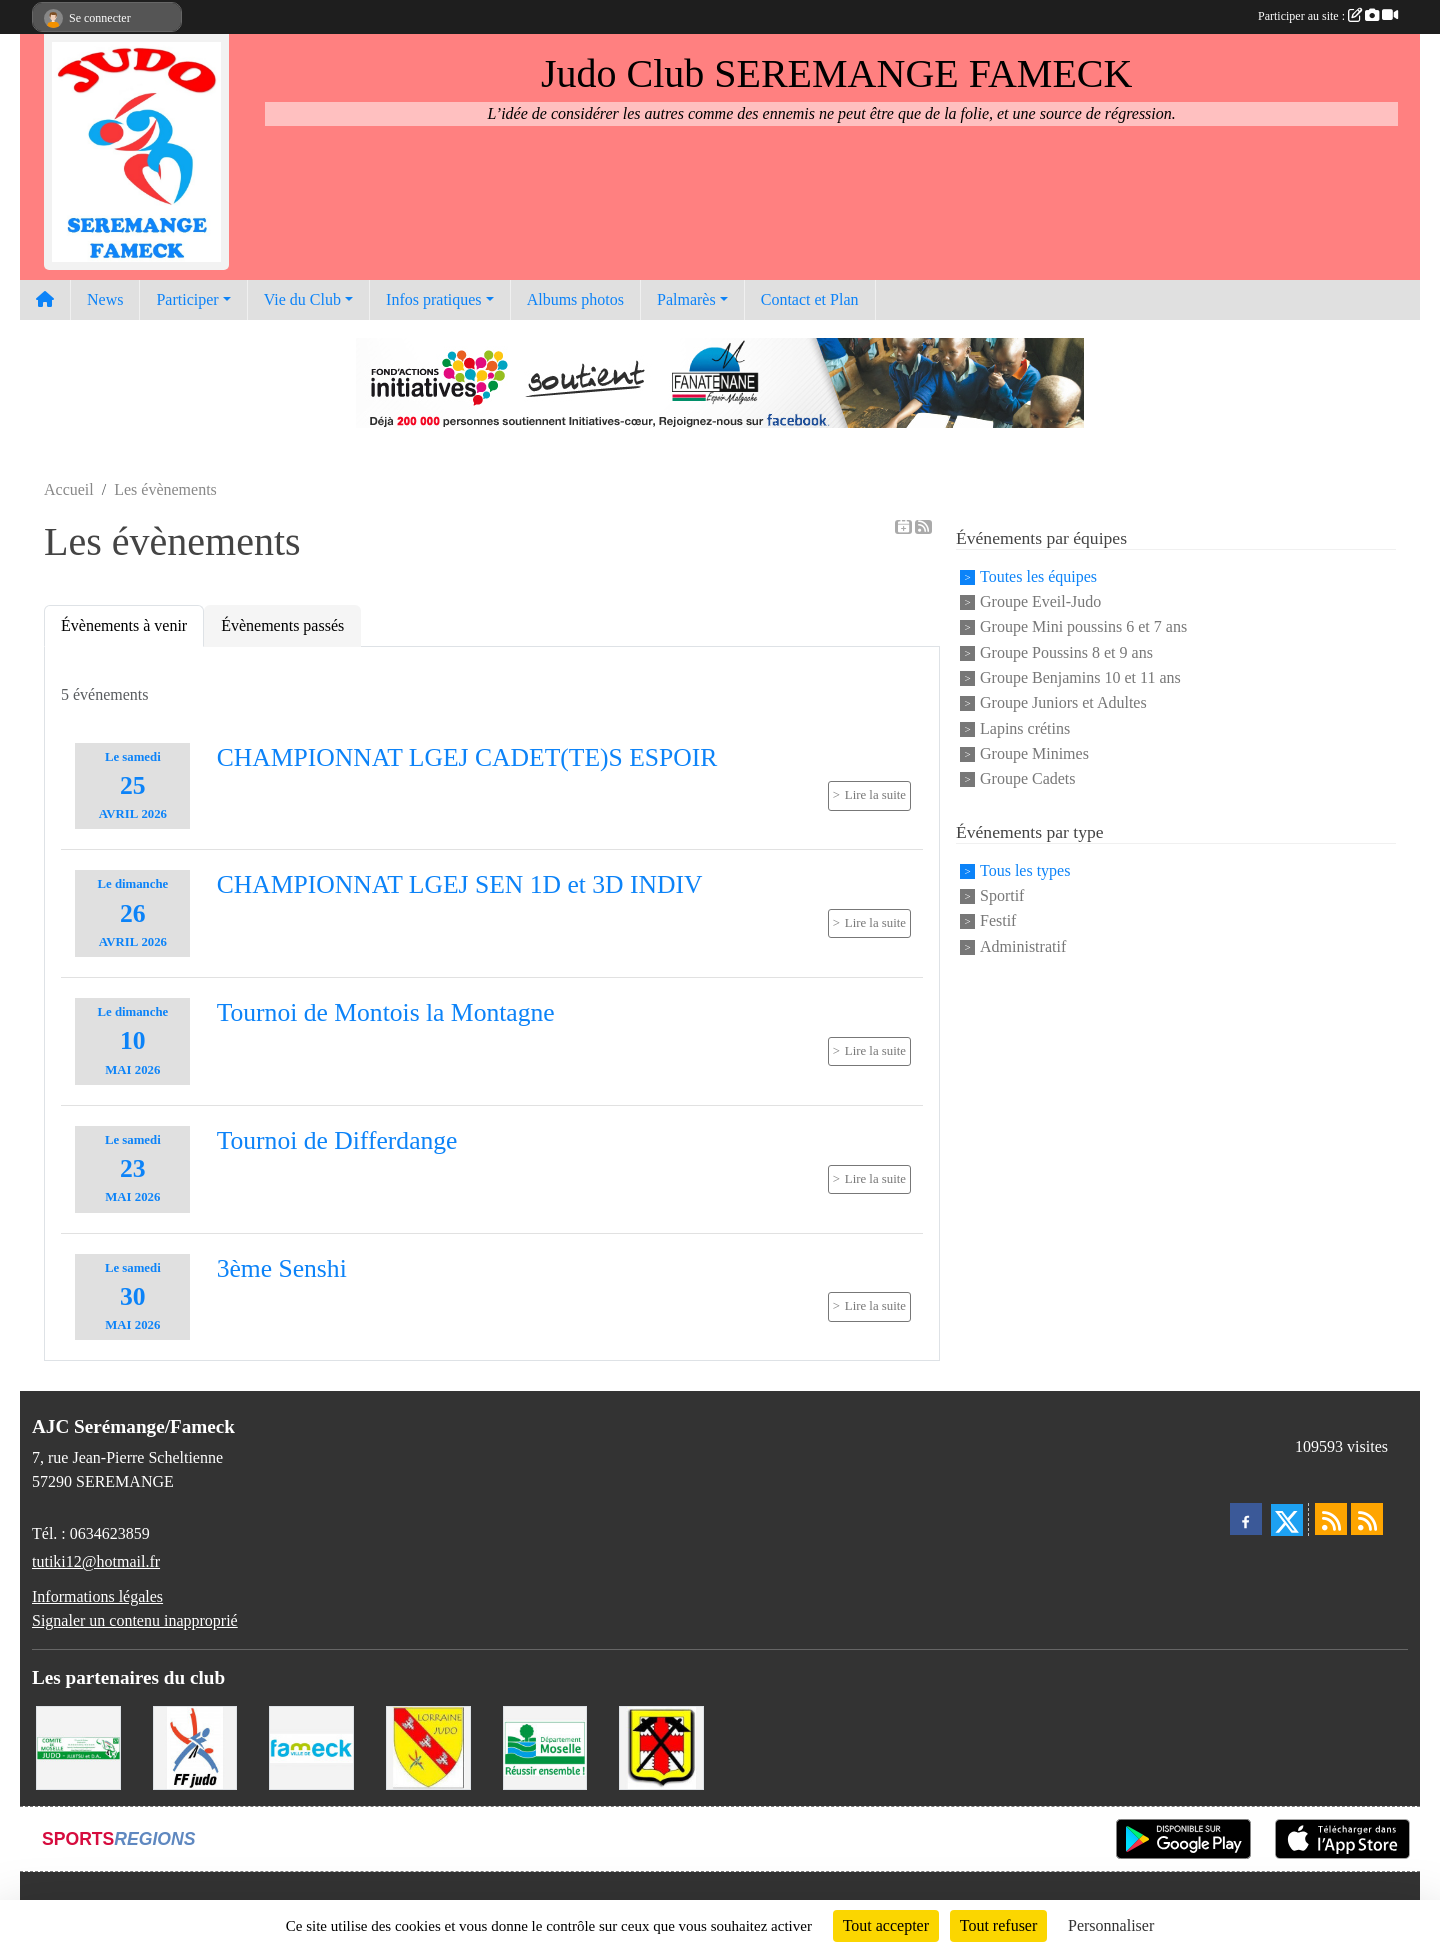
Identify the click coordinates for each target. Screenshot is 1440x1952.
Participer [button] (187, 299)
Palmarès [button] (686, 299)
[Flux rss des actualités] (1331, 1519)
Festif (998, 921)
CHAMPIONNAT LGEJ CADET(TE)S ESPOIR (467, 757)
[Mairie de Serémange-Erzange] (661, 1746)
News (105, 299)
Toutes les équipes (1038, 576)
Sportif (1002, 895)
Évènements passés (282, 625)
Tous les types (1025, 870)
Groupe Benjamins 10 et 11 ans (1080, 677)
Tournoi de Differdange (337, 1140)
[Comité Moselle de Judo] (78, 1746)
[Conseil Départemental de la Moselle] (545, 1746)
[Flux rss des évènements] (1367, 1519)
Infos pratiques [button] (434, 299)
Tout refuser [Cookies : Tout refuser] (999, 1925)
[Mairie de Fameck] (311, 1746)
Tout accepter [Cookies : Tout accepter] (886, 1925)
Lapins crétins (1025, 728)
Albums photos (575, 299)
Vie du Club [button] (302, 299)
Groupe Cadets (1028, 779)
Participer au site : (1328, 16)
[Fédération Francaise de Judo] (195, 1746)
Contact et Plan (810, 299)
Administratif (1023, 946)
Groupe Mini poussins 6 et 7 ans (1083, 627)
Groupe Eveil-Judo (1040, 601)
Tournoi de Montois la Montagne (386, 1012)
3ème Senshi (282, 1268)
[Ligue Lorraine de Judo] (428, 1746)
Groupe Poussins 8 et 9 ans (1066, 652)
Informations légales (97, 1596)
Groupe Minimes (1034, 753)
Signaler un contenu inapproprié (135, 1620)
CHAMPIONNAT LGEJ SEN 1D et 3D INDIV (460, 884)
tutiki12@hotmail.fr (96, 1561)
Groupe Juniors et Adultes (1063, 703)
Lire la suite (875, 795)
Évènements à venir (124, 625)
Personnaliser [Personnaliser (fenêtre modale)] (1111, 1925)
